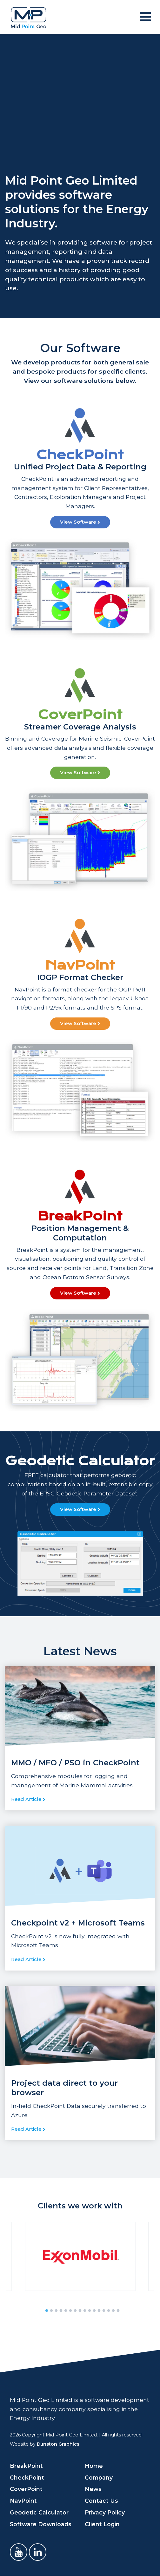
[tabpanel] (80, 2256)
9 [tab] (85, 2311)
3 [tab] (56, 2311)
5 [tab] (66, 2311)
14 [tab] (108, 2311)
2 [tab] (51, 2311)
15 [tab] (113, 2311)
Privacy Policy (105, 2512)
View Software (80, 522)
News (93, 2489)
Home (94, 2465)
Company (99, 2477)
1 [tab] (46, 2311)
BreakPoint (26, 2465)
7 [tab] (75, 2311)
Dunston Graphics (58, 2444)
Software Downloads (40, 2524)
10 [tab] (89, 2311)
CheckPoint (27, 2477)
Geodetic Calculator (39, 2512)
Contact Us (101, 2500)
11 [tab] (94, 2311)
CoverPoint (26, 2489)
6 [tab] (70, 2311)
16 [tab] (118, 2311)
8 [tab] (80, 2311)
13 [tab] (104, 2311)
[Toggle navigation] (145, 17)
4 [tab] (61, 2311)
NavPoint (23, 2500)
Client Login (102, 2524)
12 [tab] (99, 2311)
